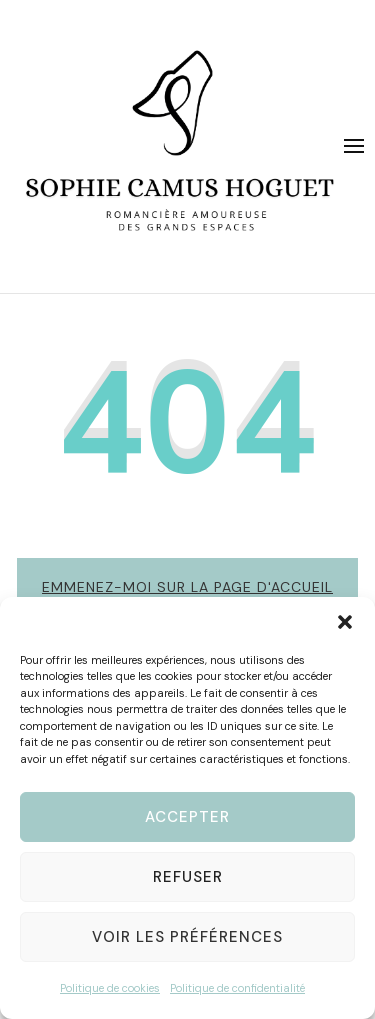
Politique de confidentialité (237, 988)
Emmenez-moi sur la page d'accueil (187, 587)
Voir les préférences (187, 937)
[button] (345, 622)
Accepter (187, 817)
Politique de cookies (110, 988)
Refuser (188, 877)
